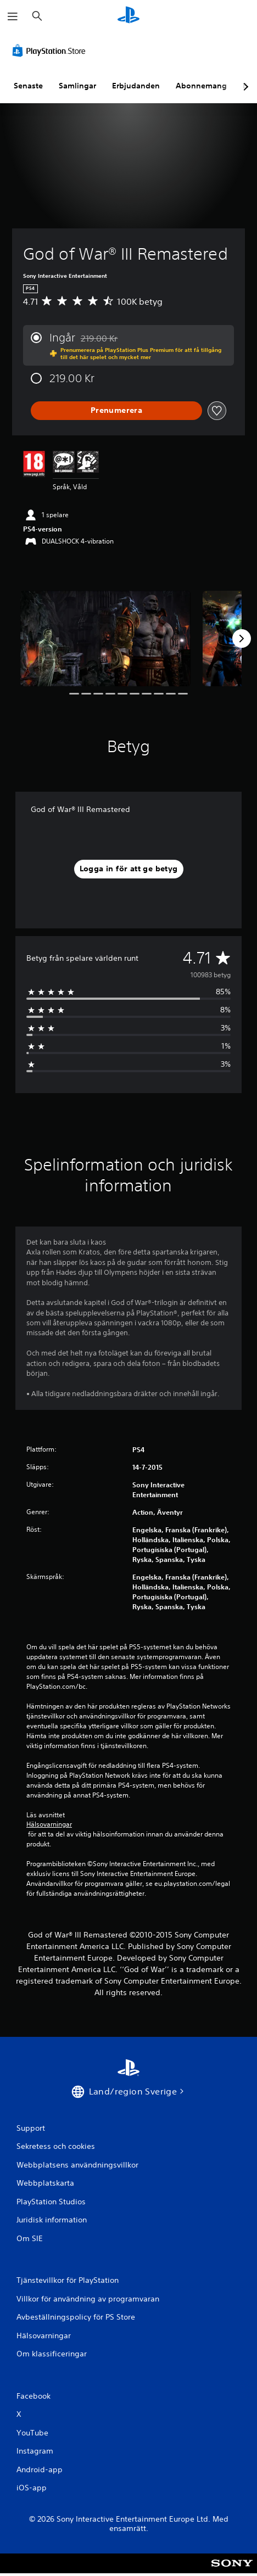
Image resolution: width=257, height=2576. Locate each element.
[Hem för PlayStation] (128, 16)
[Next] (241, 638)
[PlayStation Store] (51, 50)
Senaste (28, 86)
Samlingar (77, 86)
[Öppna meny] (13, 16)
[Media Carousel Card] (105, 638)
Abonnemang (201, 86)
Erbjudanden (136, 86)
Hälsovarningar (49, 1824)
